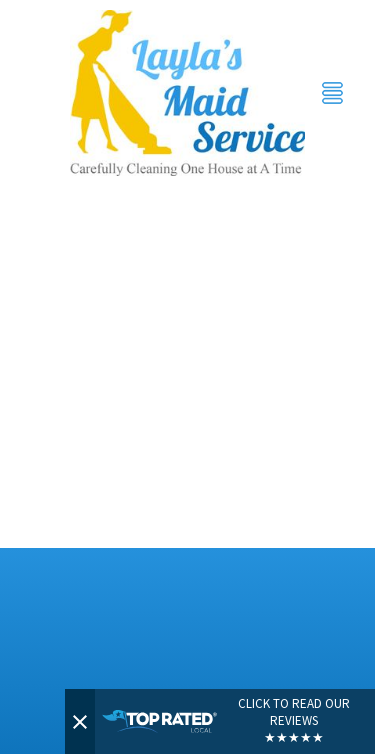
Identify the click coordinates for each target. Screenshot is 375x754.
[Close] (80, 721)
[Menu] (332, 93)
